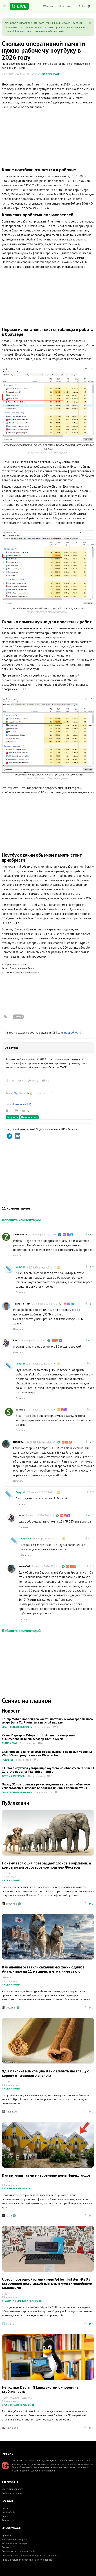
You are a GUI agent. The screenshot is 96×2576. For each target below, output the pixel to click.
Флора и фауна (11, 1880)
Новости (64, 6)
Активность (8, 2520)
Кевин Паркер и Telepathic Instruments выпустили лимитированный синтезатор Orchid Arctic (38, 1737)
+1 (89, 1340)
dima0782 (11, 1903)
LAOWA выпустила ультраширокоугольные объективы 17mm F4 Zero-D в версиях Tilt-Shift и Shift (48, 1770)
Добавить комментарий (21, 1220)
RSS (28, 1111)
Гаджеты (7, 1759)
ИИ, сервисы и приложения (18, 2404)
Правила (6, 2535)
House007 (19, 1441)
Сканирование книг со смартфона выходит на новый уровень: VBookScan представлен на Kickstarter (47, 1753)
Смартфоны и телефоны (17, 1727)
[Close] (90, 23)
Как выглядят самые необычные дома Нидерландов (46, 2175)
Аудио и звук (9, 1743)
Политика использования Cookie (19, 2551)
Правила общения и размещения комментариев (27, 2559)
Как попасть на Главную (14, 2543)
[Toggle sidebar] (4, 6)
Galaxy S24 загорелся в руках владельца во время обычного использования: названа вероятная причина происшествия (46, 1786)
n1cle (9, 2215)
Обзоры (48, 6)
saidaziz (20, 1409)
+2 (89, 1266)
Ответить (18, 1255)
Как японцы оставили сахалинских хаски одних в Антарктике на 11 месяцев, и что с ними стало (43, 1969)
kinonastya (11, 2111)
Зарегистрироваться (12, 2489)
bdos (16, 1340)
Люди (5, 2516)
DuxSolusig (12, 2427)
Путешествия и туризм (16, 2188)
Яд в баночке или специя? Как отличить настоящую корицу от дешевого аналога (45, 2073)
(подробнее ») (72, 1032)
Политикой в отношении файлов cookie (39, 31)
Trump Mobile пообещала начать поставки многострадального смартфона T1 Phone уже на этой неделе (47, 1721)
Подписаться (29, 1117)
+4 (89, 1234)
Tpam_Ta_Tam (21, 1303)
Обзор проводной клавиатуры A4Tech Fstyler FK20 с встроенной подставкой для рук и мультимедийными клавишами (47, 2283)
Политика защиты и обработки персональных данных (30, 2555)
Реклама (6, 2547)
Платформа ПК (51, 73)
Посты (5, 2508)
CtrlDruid (10, 2007)
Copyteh (24, 1093)
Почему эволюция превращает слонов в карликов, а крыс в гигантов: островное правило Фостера (46, 1865)
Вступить (12, 1117)
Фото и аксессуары (13, 1776)
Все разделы (8, 2512)
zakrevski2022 (21, 1234)
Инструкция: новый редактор (17, 2539)
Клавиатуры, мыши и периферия (22, 2300)
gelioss (10, 2323)
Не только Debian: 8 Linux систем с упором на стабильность (40, 2389)
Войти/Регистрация (12, 2493)
